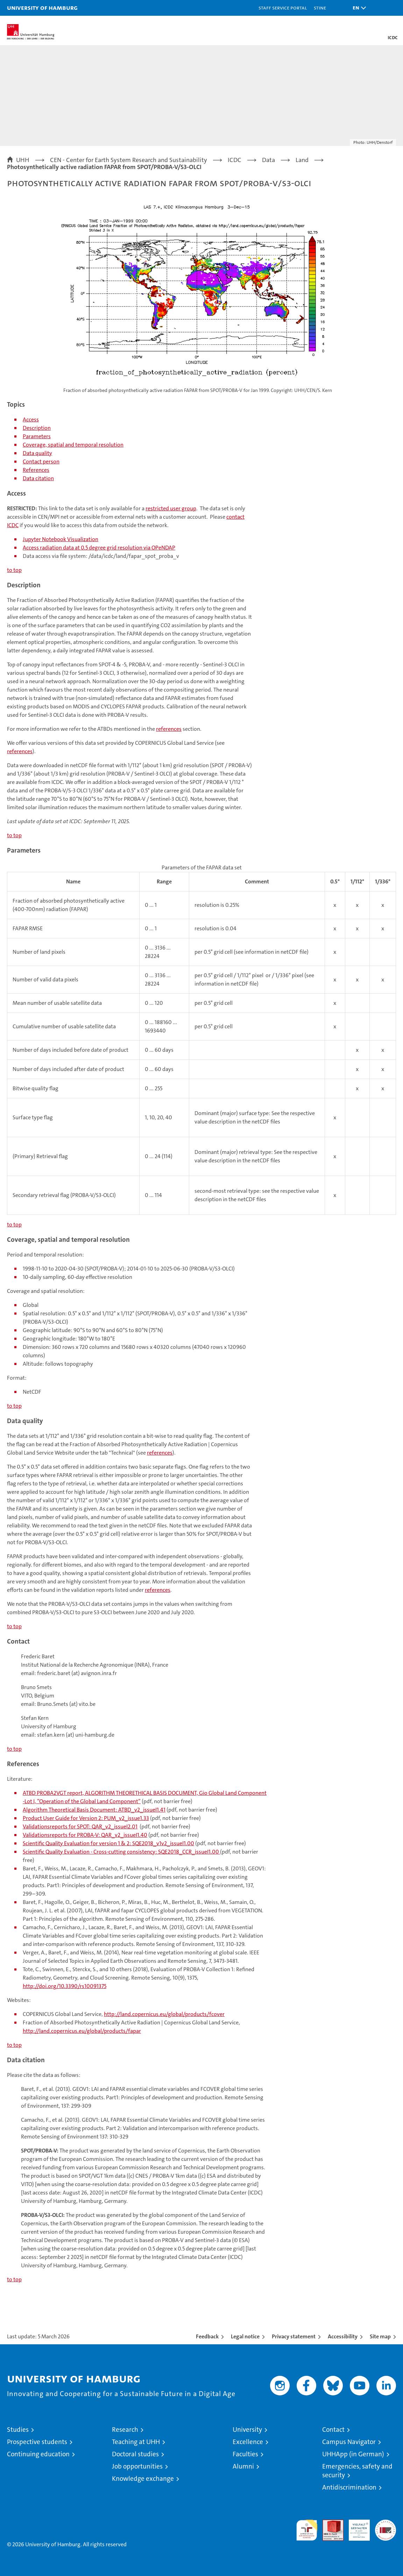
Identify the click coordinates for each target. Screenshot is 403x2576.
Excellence (248, 2441)
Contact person (41, 461)
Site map (380, 2336)
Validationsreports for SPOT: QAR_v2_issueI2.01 (80, 1826)
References (36, 470)
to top (14, 570)
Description (37, 428)
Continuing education (38, 2454)
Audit (329, 2523)
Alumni (243, 2466)
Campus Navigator (349, 2441)
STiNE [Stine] (320, 7)
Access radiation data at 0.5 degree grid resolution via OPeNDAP (99, 547)
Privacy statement (294, 2336)
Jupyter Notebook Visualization (60, 539)
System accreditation (385, 2527)
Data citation (38, 478)
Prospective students (37, 2441)
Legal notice (245, 2336)
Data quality (37, 453)
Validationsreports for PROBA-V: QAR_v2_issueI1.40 (85, 1835)
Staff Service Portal (283, 7)
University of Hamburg (42, 7)
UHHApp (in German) (353, 2454)
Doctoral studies (135, 2454)
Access (31, 419)
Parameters (37, 436)
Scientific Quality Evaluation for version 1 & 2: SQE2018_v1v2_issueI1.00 (108, 1843)
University (247, 2429)
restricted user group (171, 508)
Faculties (245, 2454)
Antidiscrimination (349, 2487)
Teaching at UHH (136, 2441)
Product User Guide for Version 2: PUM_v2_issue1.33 (86, 1818)
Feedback (207, 2336)
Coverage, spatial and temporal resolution (73, 444)
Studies (18, 2429)
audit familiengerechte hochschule (306, 2530)
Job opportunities (137, 2466)
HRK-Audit (355, 2527)
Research (125, 2429)
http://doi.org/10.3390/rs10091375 (64, 1986)
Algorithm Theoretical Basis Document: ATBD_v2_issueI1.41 (94, 1809)
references (169, 729)
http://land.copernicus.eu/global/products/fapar (82, 2031)
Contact (333, 2429)
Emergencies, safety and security (357, 2470)
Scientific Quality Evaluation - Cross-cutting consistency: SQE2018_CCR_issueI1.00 (121, 1851)
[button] (357, 8)
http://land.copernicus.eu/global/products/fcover (164, 2014)
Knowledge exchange (143, 2478)
